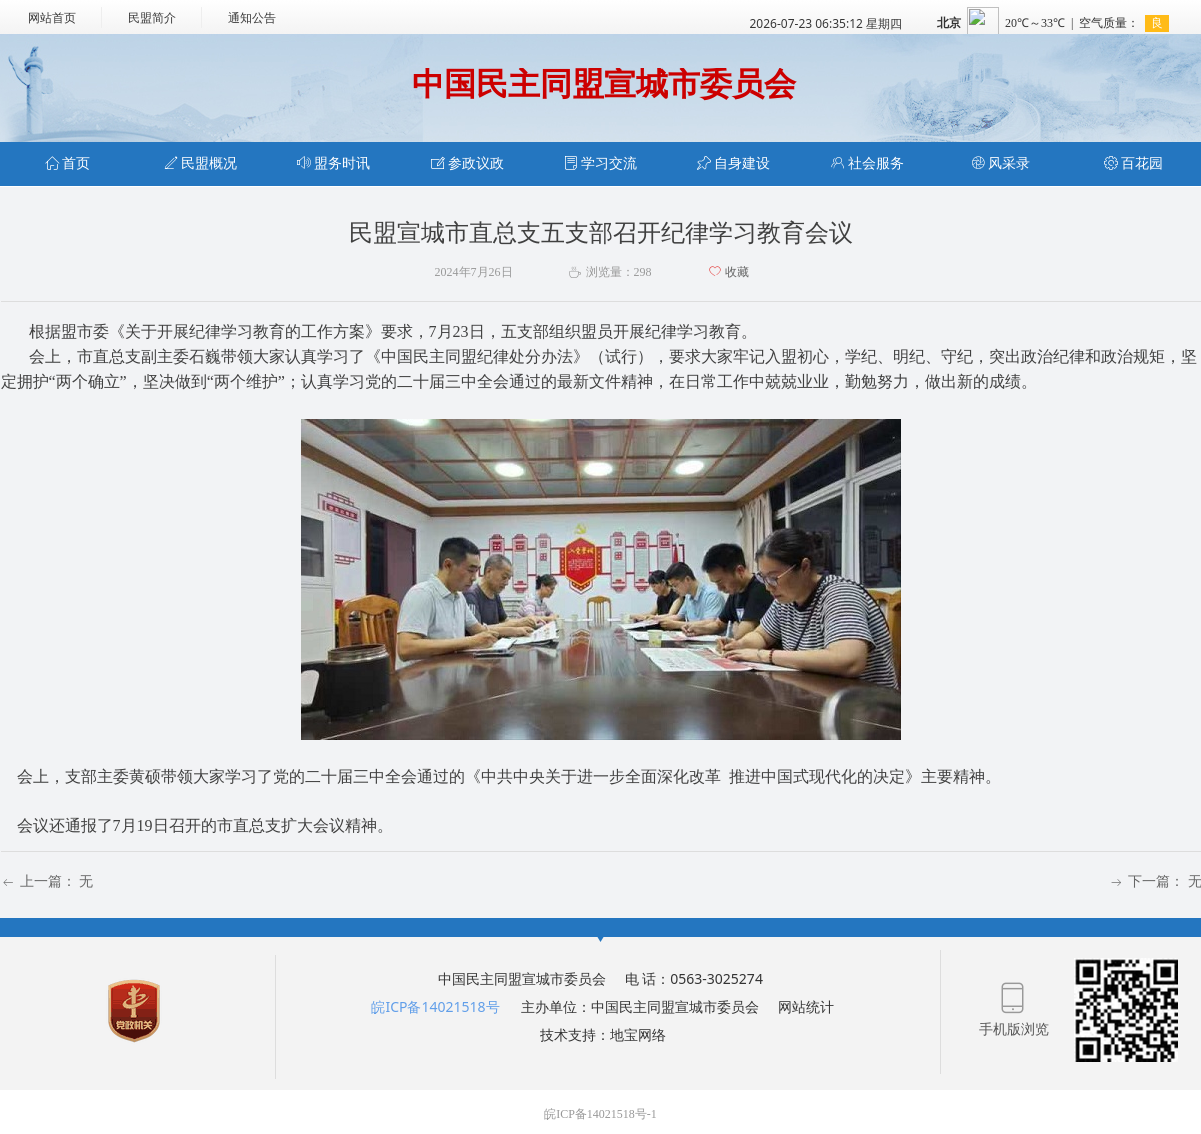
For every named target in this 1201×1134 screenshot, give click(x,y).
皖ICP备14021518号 (435, 1006)
